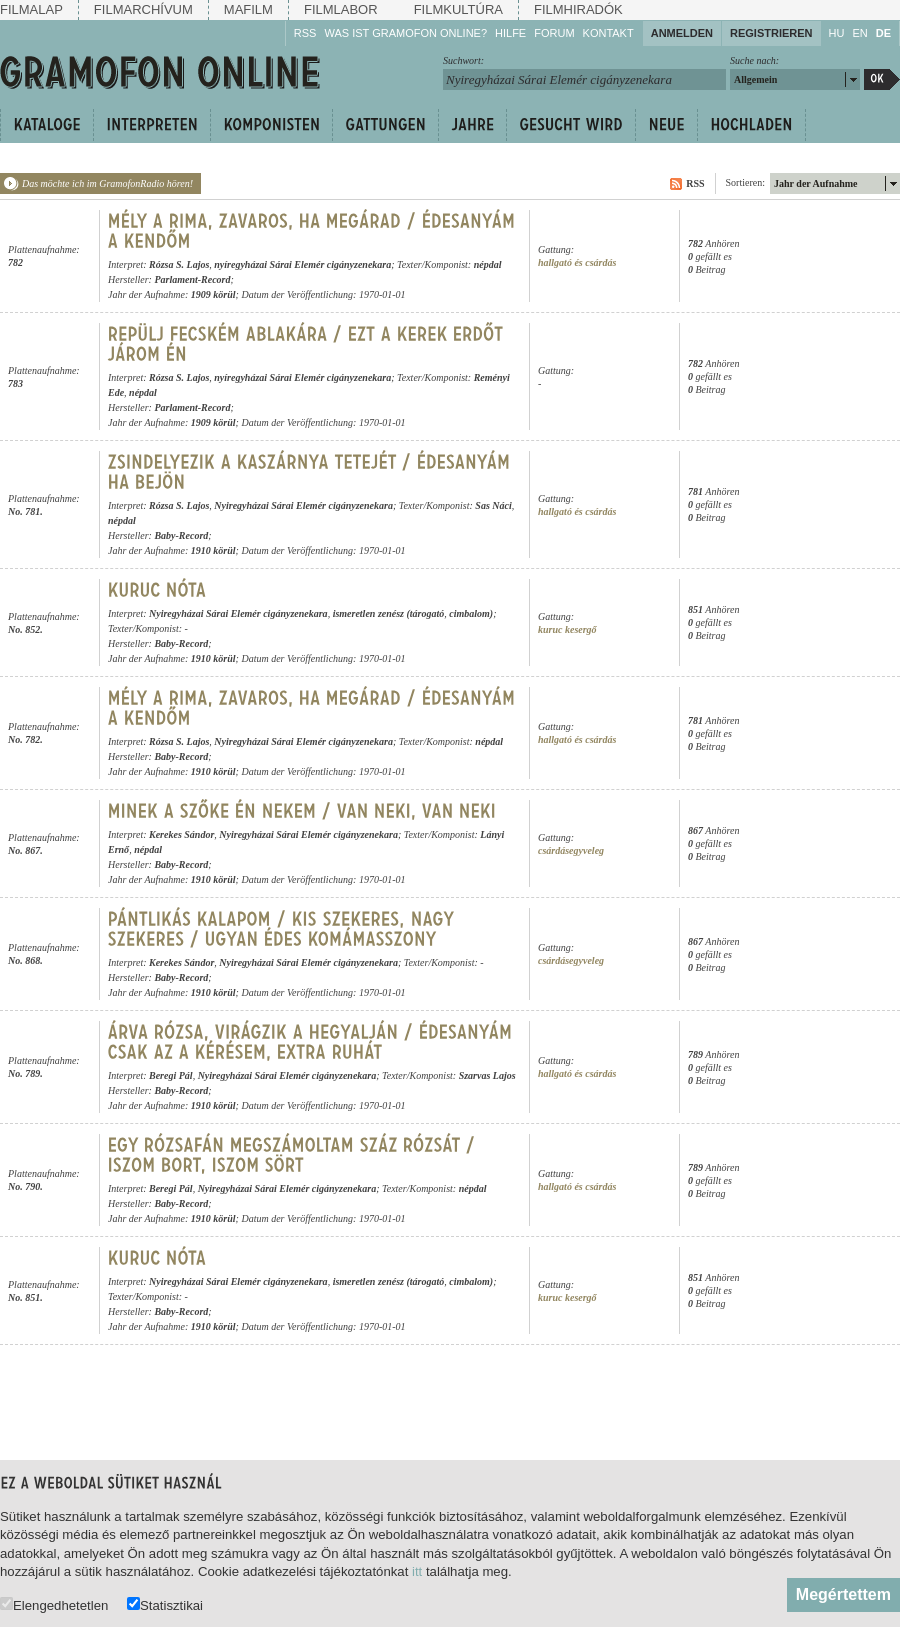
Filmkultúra (458, 9)
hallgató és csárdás (577, 262)
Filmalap (31, 9)
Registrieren (771, 33)
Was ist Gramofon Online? (405, 33)
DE (883, 33)
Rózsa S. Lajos (179, 264)
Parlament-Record (192, 279)
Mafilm (248, 9)
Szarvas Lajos (487, 1075)
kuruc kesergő (567, 629)
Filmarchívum (143, 9)
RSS (305, 33)
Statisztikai (165, 1604)
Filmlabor (341, 9)
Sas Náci (493, 505)
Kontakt (608, 33)
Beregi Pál (171, 1075)
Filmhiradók (578, 9)
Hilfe (510, 33)
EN (859, 33)
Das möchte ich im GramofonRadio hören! (107, 183)
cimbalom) (471, 613)
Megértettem (843, 1594)
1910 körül (213, 550)
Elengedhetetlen (54, 1604)
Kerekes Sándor (181, 834)
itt (417, 1571)
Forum (554, 33)
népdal (488, 264)
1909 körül (213, 294)
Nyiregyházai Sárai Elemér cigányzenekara (303, 505)
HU (837, 33)
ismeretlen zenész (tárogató (389, 613)
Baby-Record (181, 535)
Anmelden (682, 33)
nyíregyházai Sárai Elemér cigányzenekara (302, 264)
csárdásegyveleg (571, 850)
